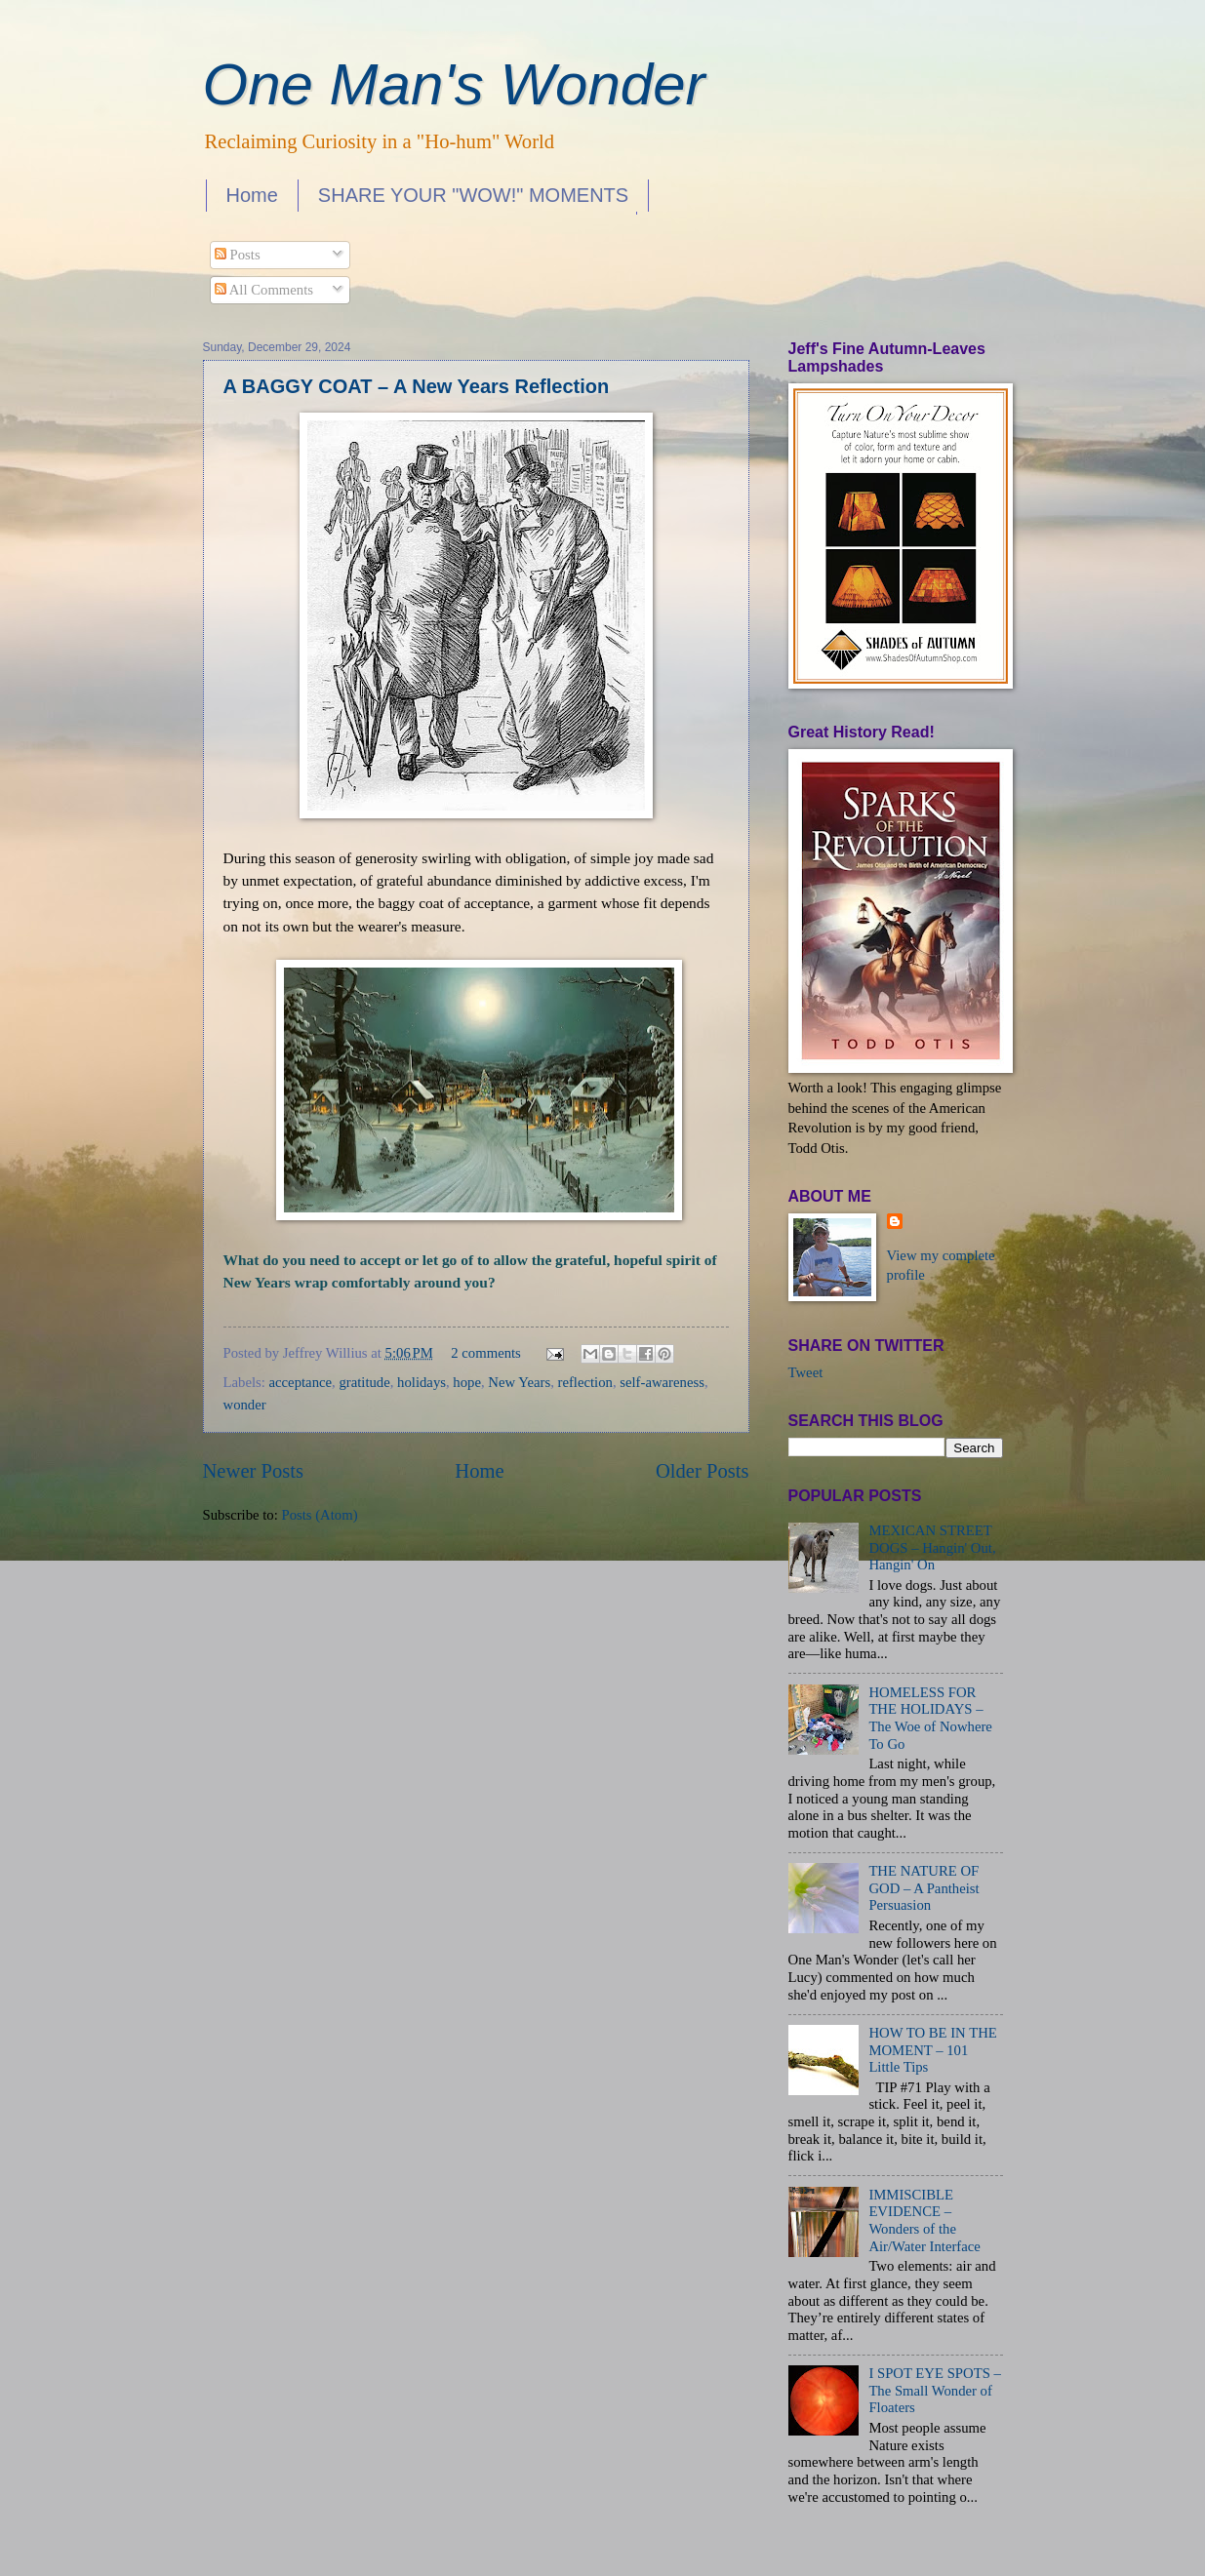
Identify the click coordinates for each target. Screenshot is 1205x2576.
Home (252, 195)
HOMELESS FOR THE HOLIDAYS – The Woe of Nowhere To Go (929, 1718)
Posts (238, 254)
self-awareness (662, 1382)
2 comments (486, 1353)
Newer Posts (253, 1471)
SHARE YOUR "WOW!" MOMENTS (473, 195)
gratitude (364, 1382)
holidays (421, 1382)
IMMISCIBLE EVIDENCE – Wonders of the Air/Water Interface (924, 2220)
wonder (244, 1404)
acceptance (301, 1382)
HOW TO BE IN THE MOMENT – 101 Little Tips (932, 2050)
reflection (584, 1382)
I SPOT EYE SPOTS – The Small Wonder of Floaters (934, 2390)
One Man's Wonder (454, 84)
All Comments (264, 289)
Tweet (805, 1372)
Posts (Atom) (319, 1515)
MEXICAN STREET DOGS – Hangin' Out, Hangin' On (931, 1547)
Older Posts (702, 1471)
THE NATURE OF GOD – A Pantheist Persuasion (923, 1888)
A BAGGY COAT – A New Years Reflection (416, 386)
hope (467, 1382)
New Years (519, 1382)
